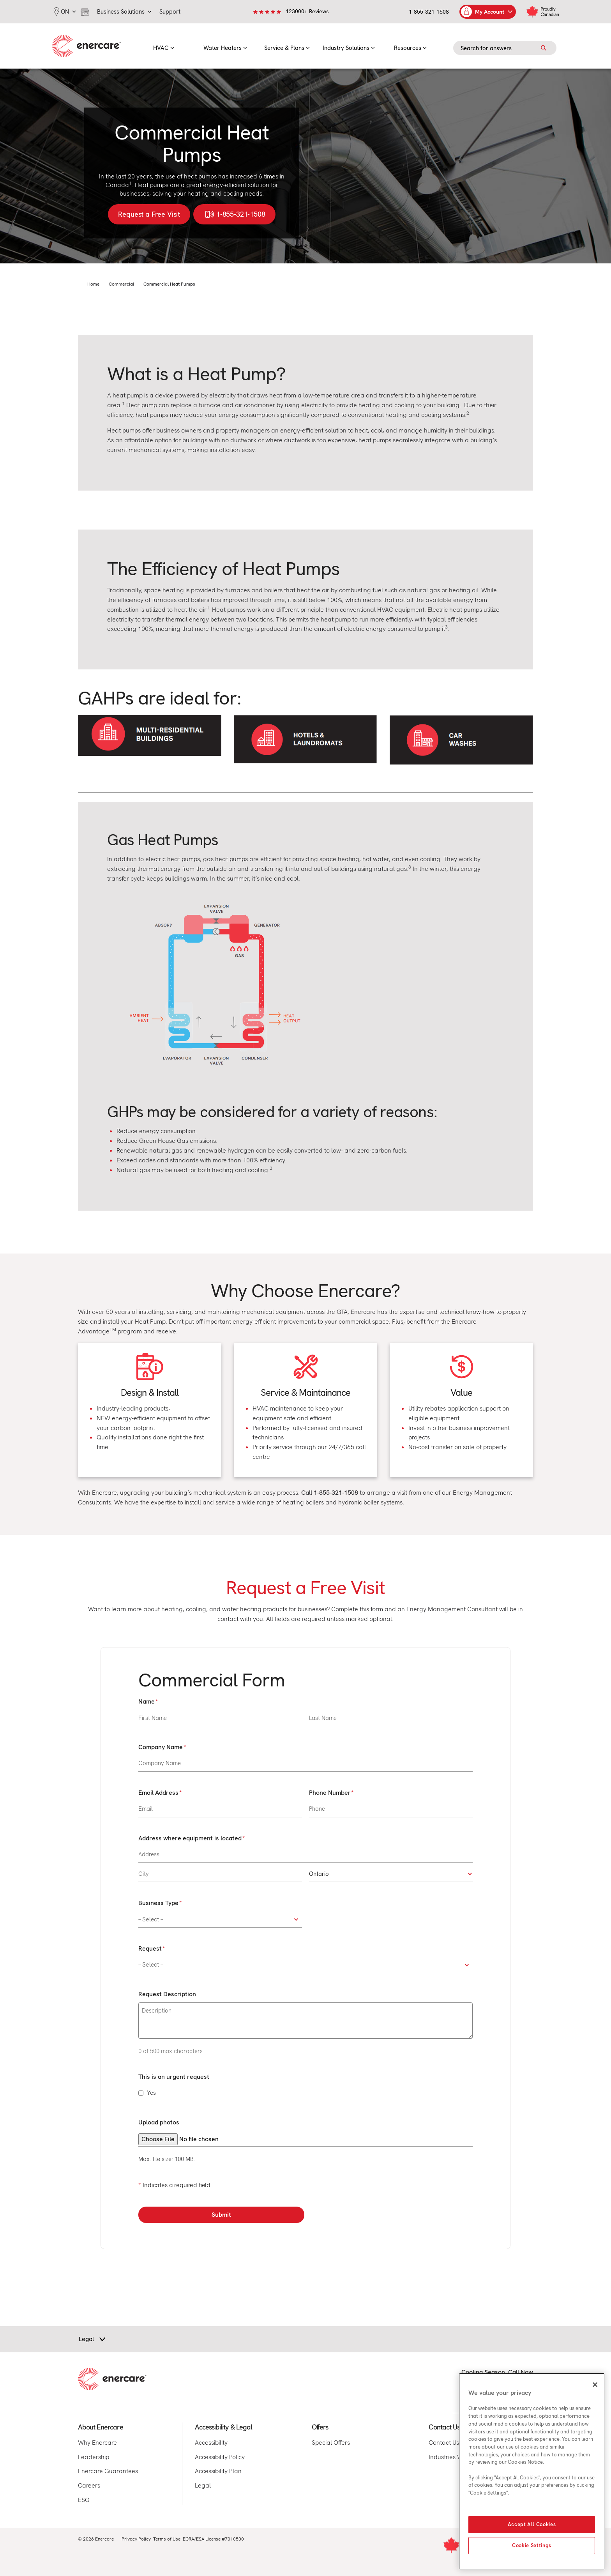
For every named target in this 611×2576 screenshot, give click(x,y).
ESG (84, 2500)
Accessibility (211, 2442)
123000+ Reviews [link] (307, 11)
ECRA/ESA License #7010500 (213, 2539)
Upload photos (158, 2122)
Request (151, 1948)
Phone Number (331, 1793)
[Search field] (504, 48)
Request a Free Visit (149, 214)
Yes (151, 2093)
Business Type (159, 1903)
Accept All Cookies (532, 2524)
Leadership (93, 2457)
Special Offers (331, 2442)
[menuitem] (164, 46)
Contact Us (444, 2442)
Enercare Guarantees (108, 2471)
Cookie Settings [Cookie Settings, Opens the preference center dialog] (531, 2545)
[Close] (595, 2384)
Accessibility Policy (220, 2457)
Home (93, 284)
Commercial (121, 284)
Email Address (159, 1793)
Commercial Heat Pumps (169, 284)
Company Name (161, 1747)
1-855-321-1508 (429, 11)
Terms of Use (166, 2539)
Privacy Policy (136, 2539)
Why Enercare (97, 2442)
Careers (89, 2485)
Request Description (167, 1994)
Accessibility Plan (218, 2471)
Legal (203, 2485)
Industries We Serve (456, 2457)
